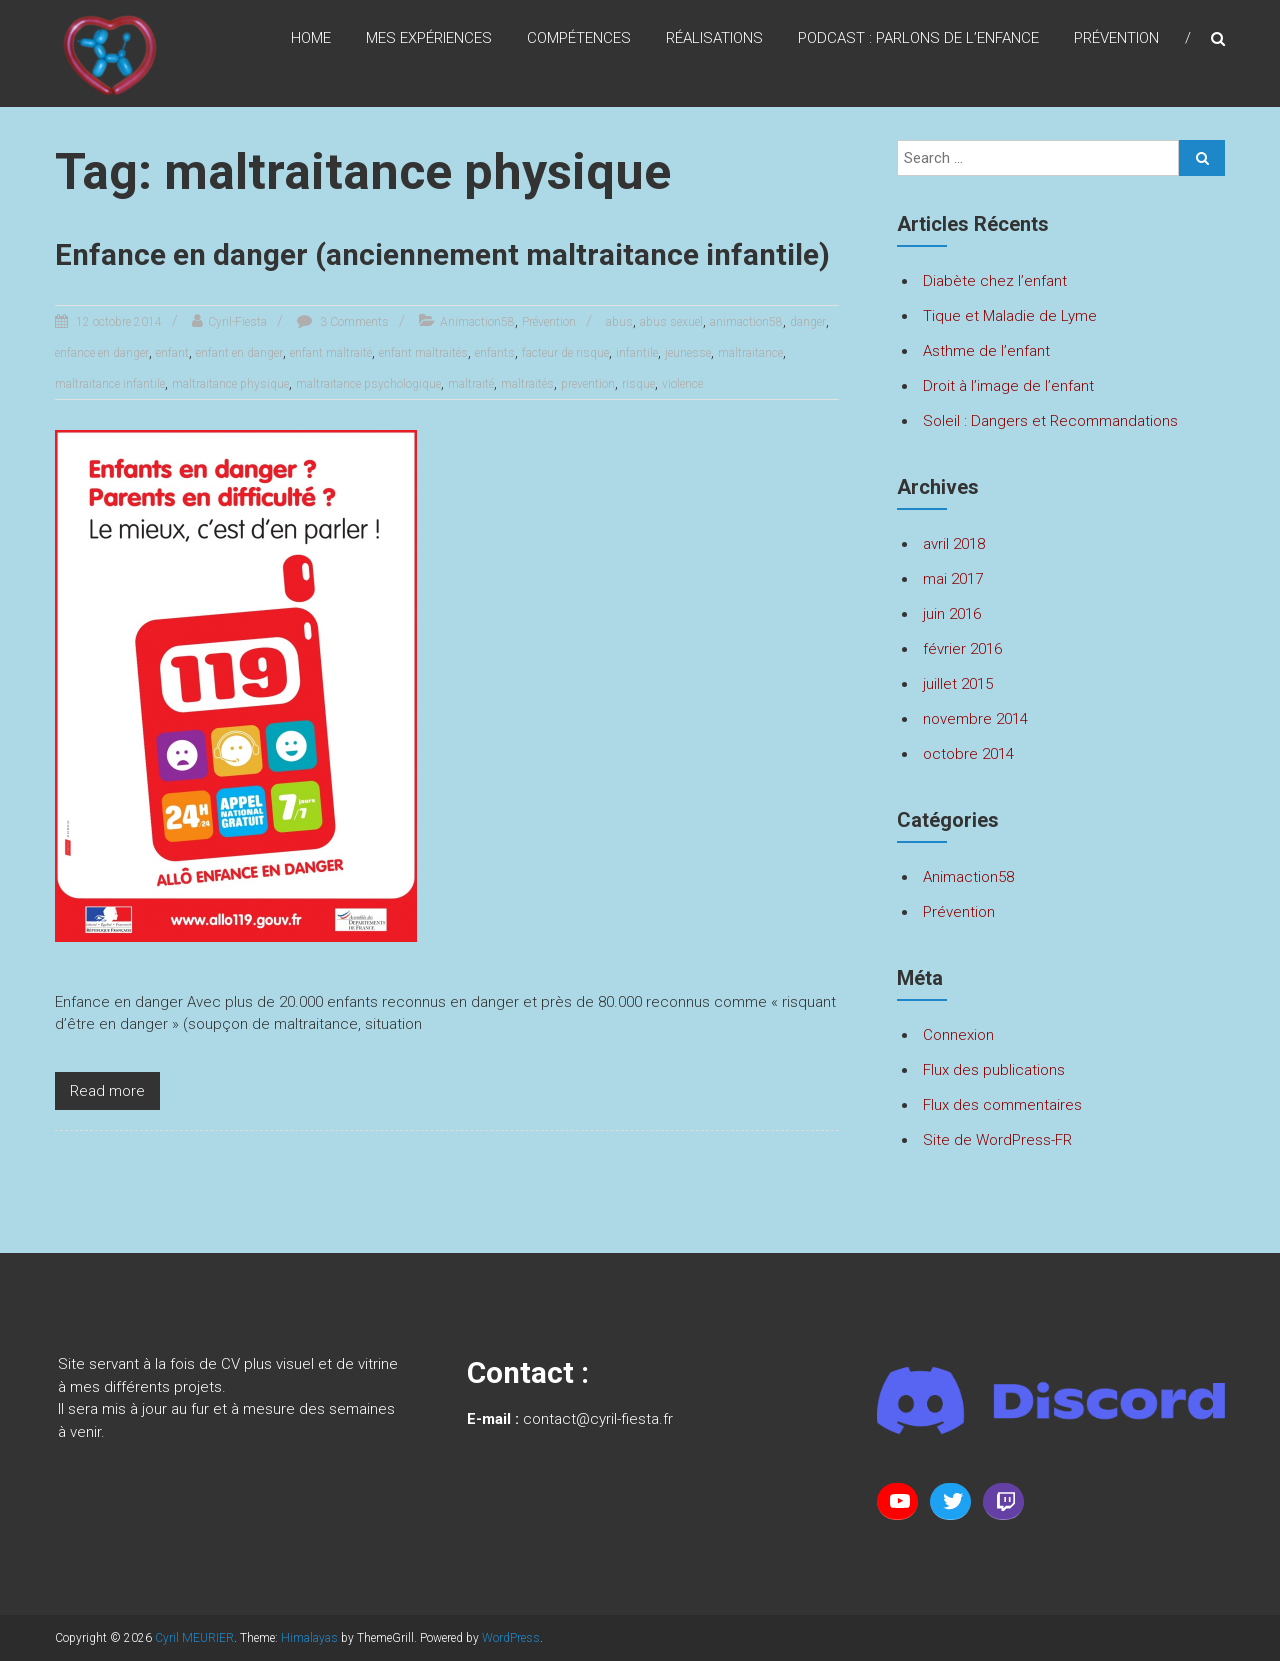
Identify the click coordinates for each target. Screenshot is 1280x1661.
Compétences (579, 39)
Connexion (958, 1035)
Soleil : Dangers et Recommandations (1050, 421)
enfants (495, 391)
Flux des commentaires (1002, 1105)
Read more (107, 1129)
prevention (588, 422)
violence (682, 422)
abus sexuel (671, 360)
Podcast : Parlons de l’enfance (918, 39)
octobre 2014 (968, 754)
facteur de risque (565, 391)
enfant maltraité (331, 391)
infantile (637, 391)
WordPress (511, 1638)
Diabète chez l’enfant (995, 281)
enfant (172, 391)
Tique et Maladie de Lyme (1010, 316)
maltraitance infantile (110, 422)
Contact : (528, 1372)
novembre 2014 (975, 719)
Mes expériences (429, 39)
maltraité (471, 422)
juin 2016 (952, 614)
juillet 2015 (958, 684)
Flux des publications (994, 1070)
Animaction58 (477, 360)
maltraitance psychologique (368, 422)
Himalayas (309, 1638)
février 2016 (962, 649)
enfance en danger (102, 391)
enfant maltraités (423, 391)
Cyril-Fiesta (237, 360)
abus (619, 360)
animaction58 (746, 360)
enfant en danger (239, 391)
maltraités (527, 422)
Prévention (1116, 39)
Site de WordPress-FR (997, 1140)
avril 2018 (954, 544)
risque (638, 422)
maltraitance (750, 391)
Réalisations (714, 39)
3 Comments (353, 360)
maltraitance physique (230, 422)
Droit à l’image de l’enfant (1008, 386)
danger (808, 360)
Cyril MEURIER (194, 1638)
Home (311, 39)
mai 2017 (953, 579)
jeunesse (688, 391)
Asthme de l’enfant (986, 351)
